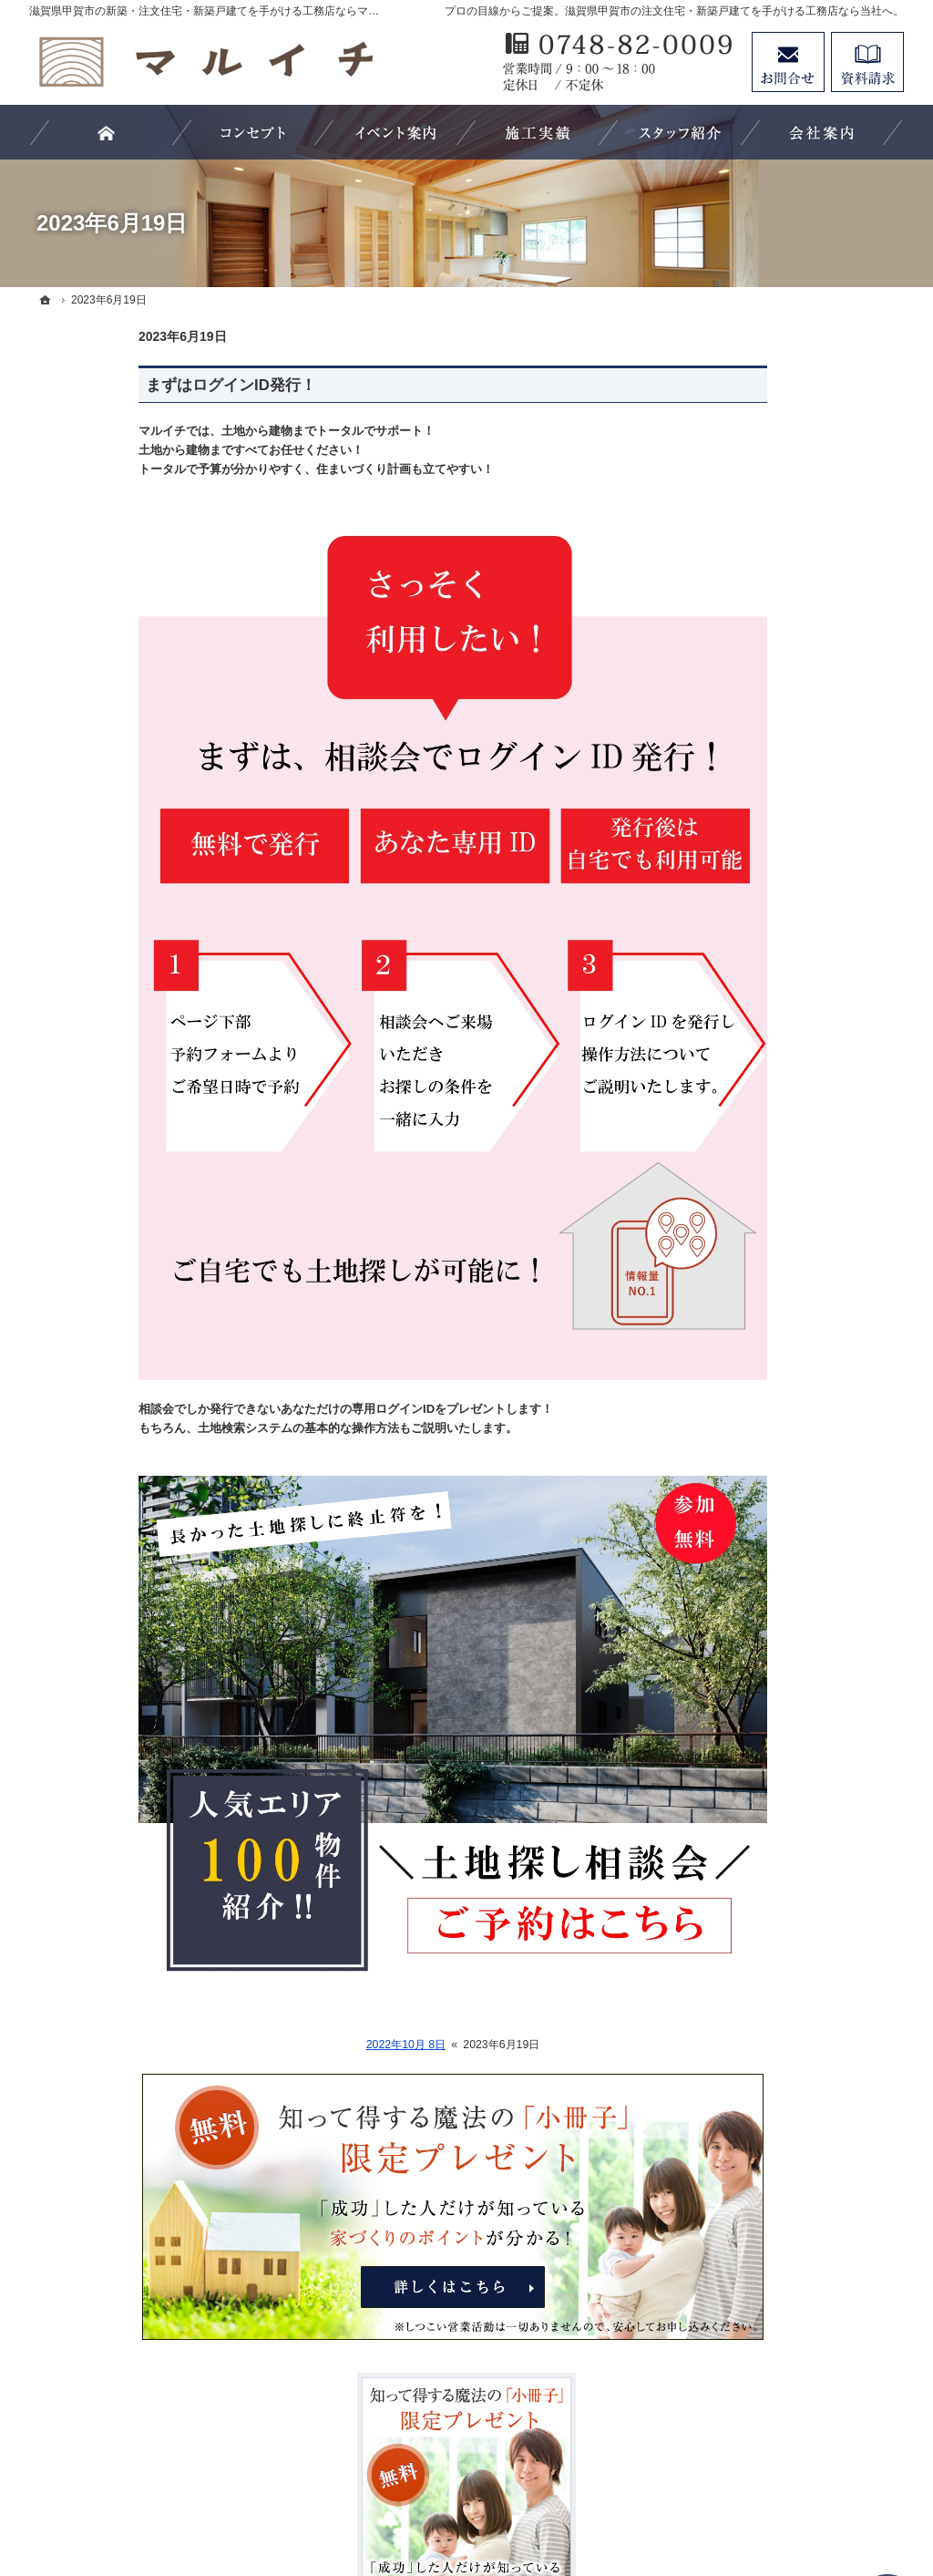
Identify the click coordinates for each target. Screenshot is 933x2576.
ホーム (726, 850)
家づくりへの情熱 (758, 1000)
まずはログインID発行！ (121, 385)
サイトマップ (745, 1708)
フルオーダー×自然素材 (774, 1260)
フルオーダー (745, 1298)
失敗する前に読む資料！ (777, 1447)
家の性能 (732, 1335)
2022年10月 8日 (296, 2044)
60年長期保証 (746, 1410)
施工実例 (732, 1112)
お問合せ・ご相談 (758, 1597)
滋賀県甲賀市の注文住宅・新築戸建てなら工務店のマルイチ (526, 2494)
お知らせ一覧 (745, 1634)
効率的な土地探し (758, 925)
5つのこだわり (749, 1149)
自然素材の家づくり (764, 1372)
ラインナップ (745, 1223)
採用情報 (732, 1559)
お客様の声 (739, 888)
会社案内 (732, 962)
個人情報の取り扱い (764, 1671)
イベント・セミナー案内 (777, 1485)
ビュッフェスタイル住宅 (777, 1187)
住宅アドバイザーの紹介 (777, 1037)
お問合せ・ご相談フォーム (794, 2418)
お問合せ (788, 62)
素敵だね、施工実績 (764, 1074)
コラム (726, 1522)
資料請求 (867, 62)
